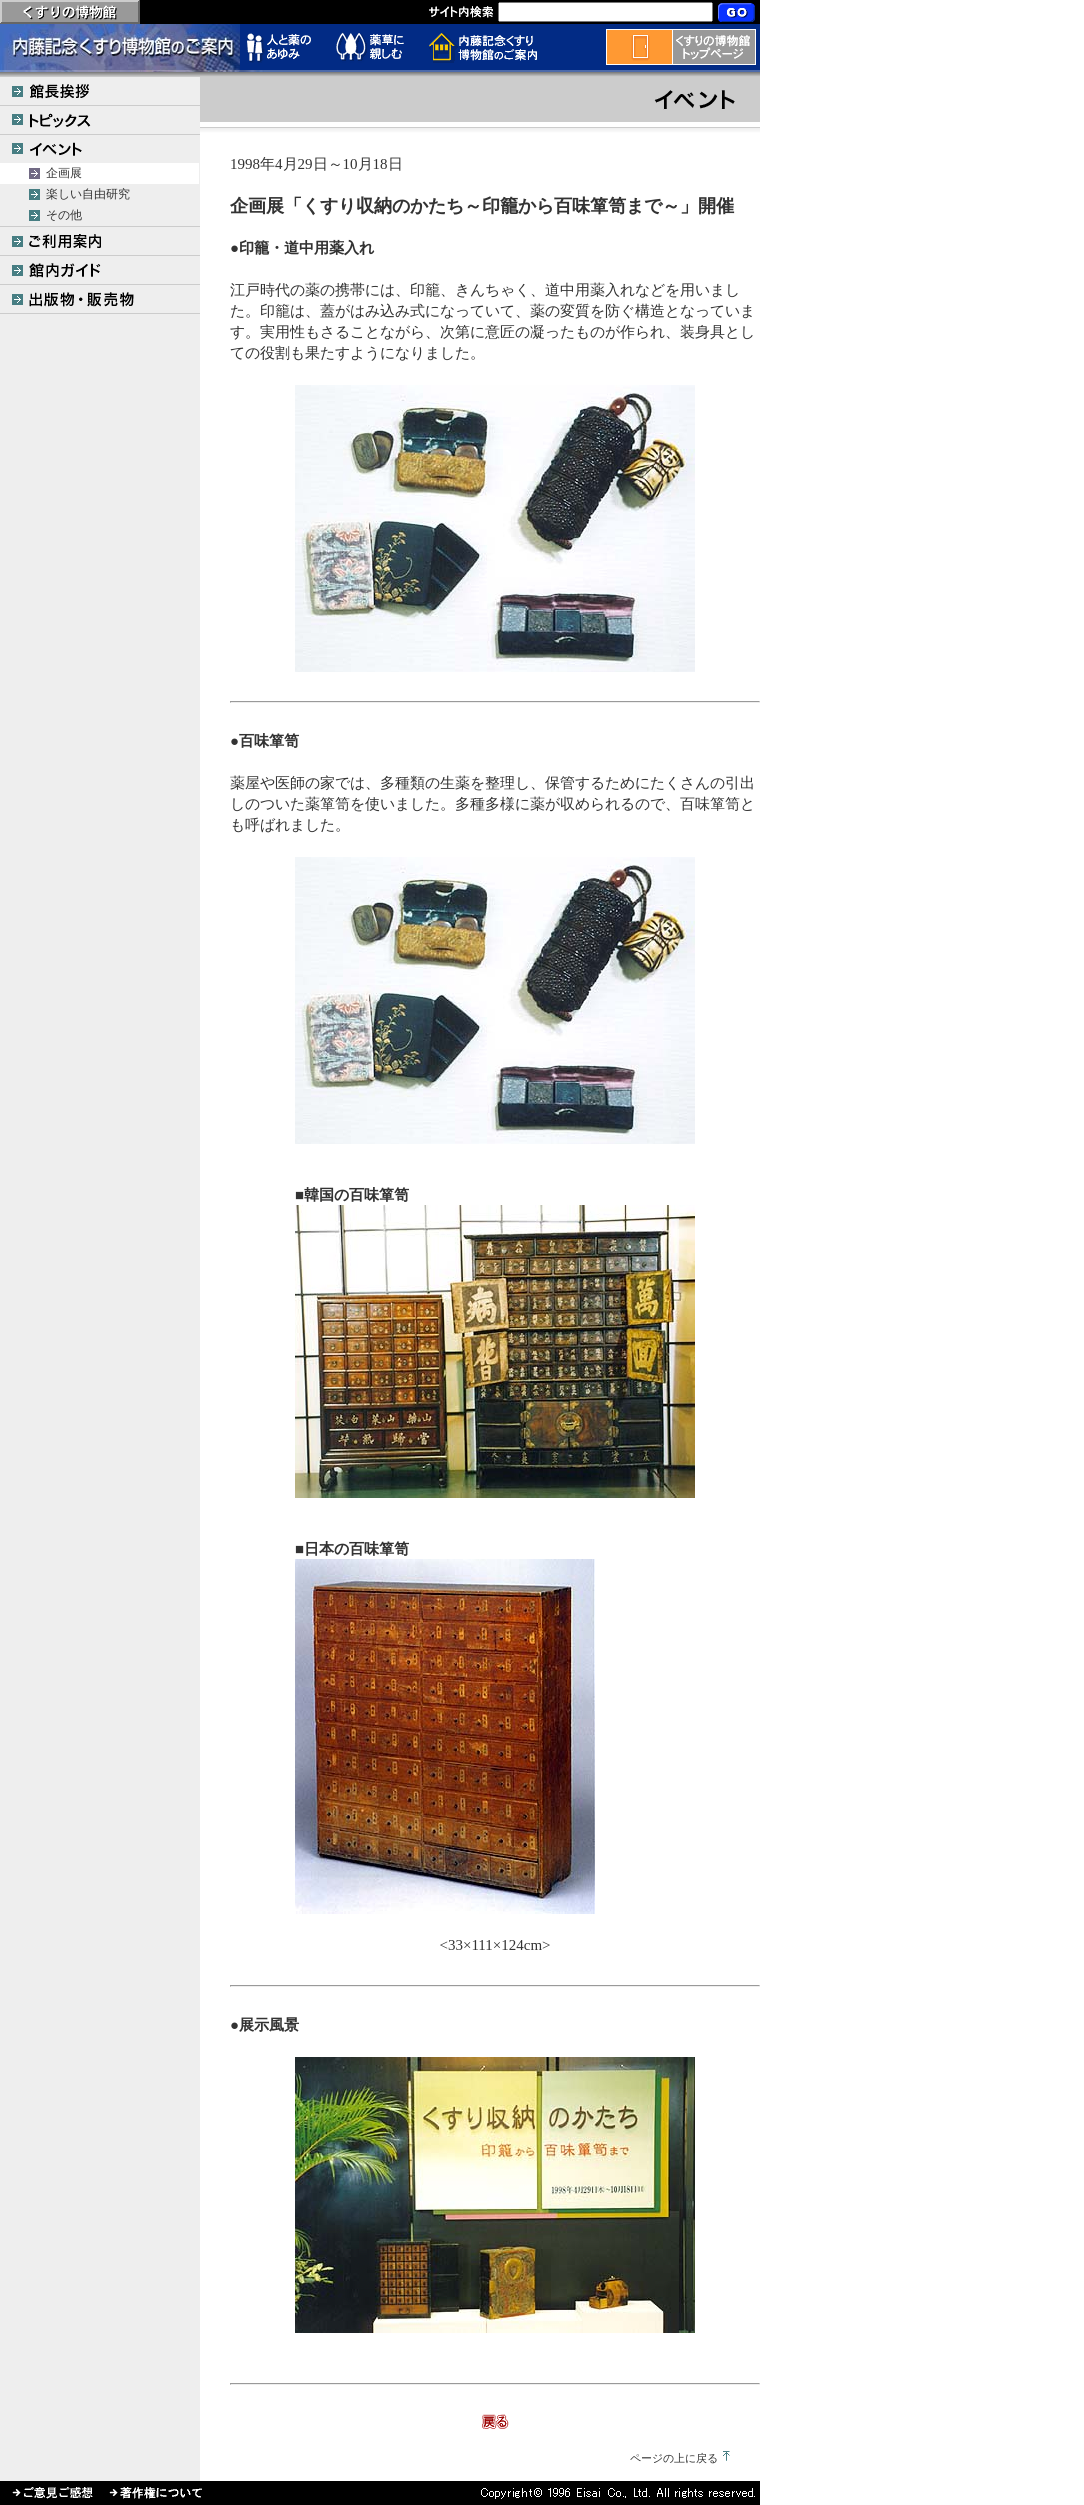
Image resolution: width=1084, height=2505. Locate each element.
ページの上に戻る (674, 2458)
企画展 (64, 173)
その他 (64, 215)
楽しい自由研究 (88, 194)
